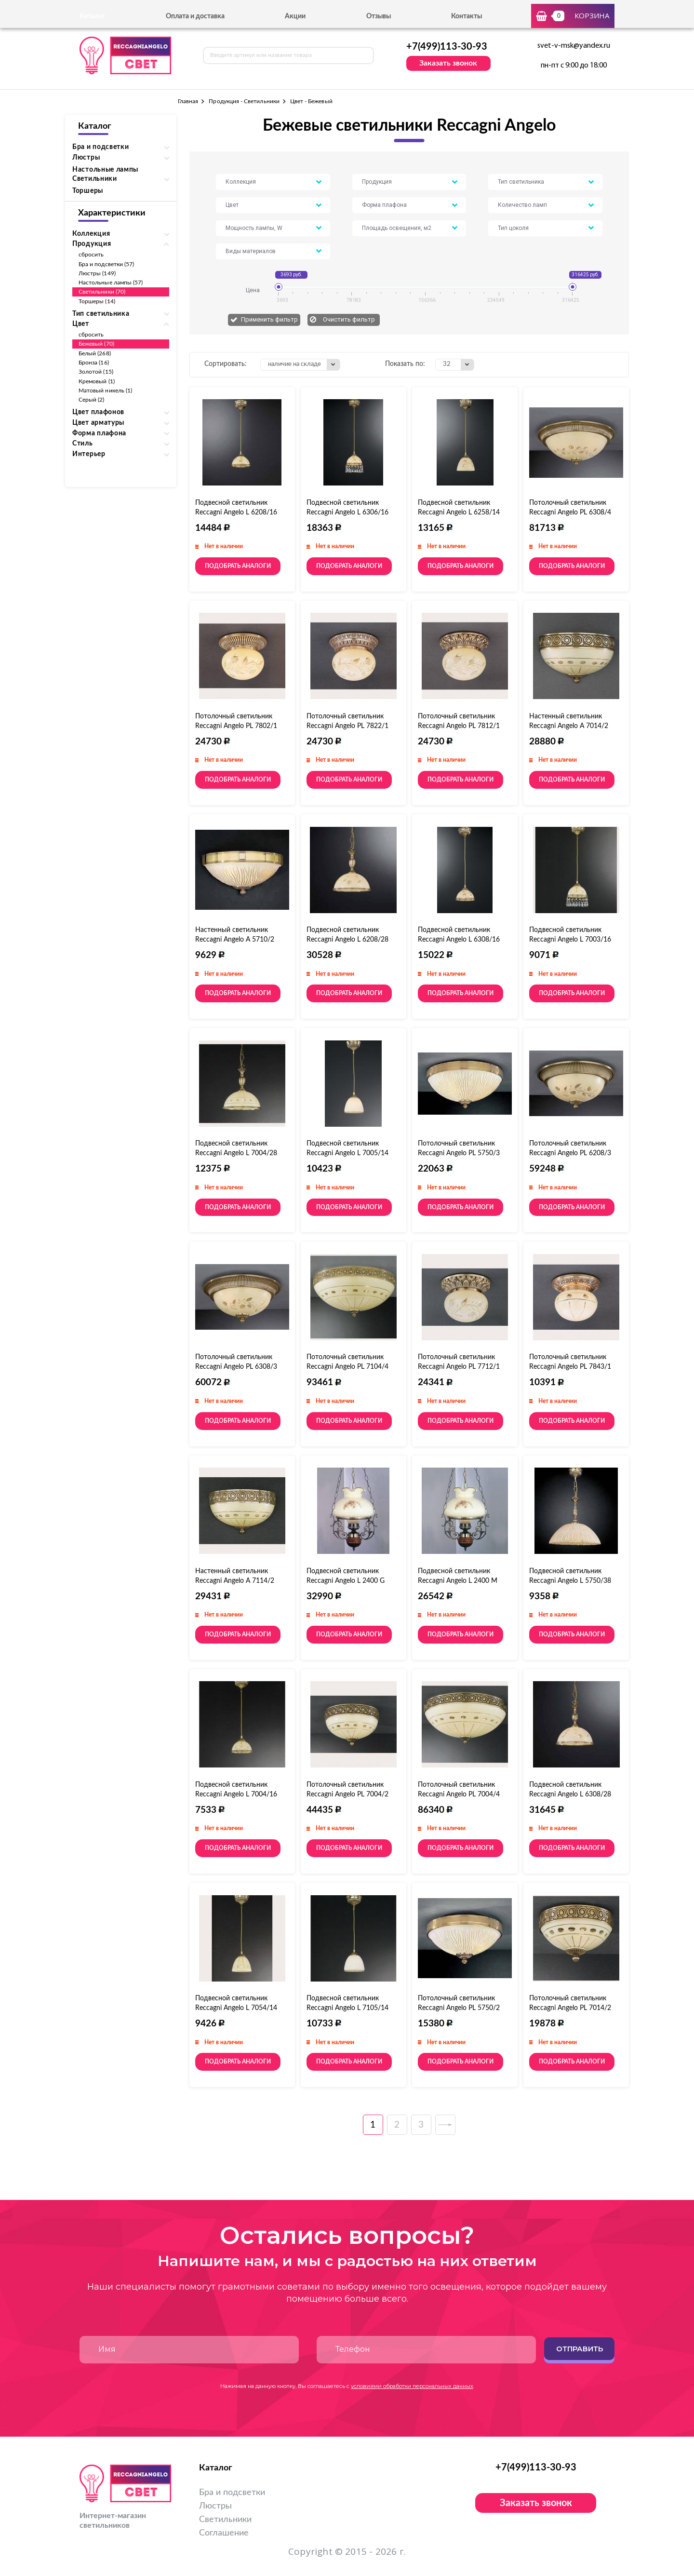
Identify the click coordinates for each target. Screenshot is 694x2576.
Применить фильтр (269, 319)
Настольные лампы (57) (111, 282)
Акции (295, 16)
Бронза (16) (94, 362)
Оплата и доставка (195, 16)
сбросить (91, 254)
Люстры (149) (97, 273)
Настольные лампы (105, 169)
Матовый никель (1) (105, 390)
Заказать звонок (448, 63)
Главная (188, 101)
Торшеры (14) (97, 301)
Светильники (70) (102, 292)
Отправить (579, 2348)
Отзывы (378, 16)
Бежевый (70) (96, 344)
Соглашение (224, 2533)
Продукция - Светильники (244, 101)
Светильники (225, 2519)
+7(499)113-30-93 (446, 47)
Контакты (466, 16)
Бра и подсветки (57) (106, 264)
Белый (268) (95, 353)
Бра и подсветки (232, 2492)
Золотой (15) (96, 372)
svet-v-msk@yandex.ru (573, 46)
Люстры (215, 2506)
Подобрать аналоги (238, 566)
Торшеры (87, 191)
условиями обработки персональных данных (412, 2386)
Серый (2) (92, 400)
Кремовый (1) (97, 381)
